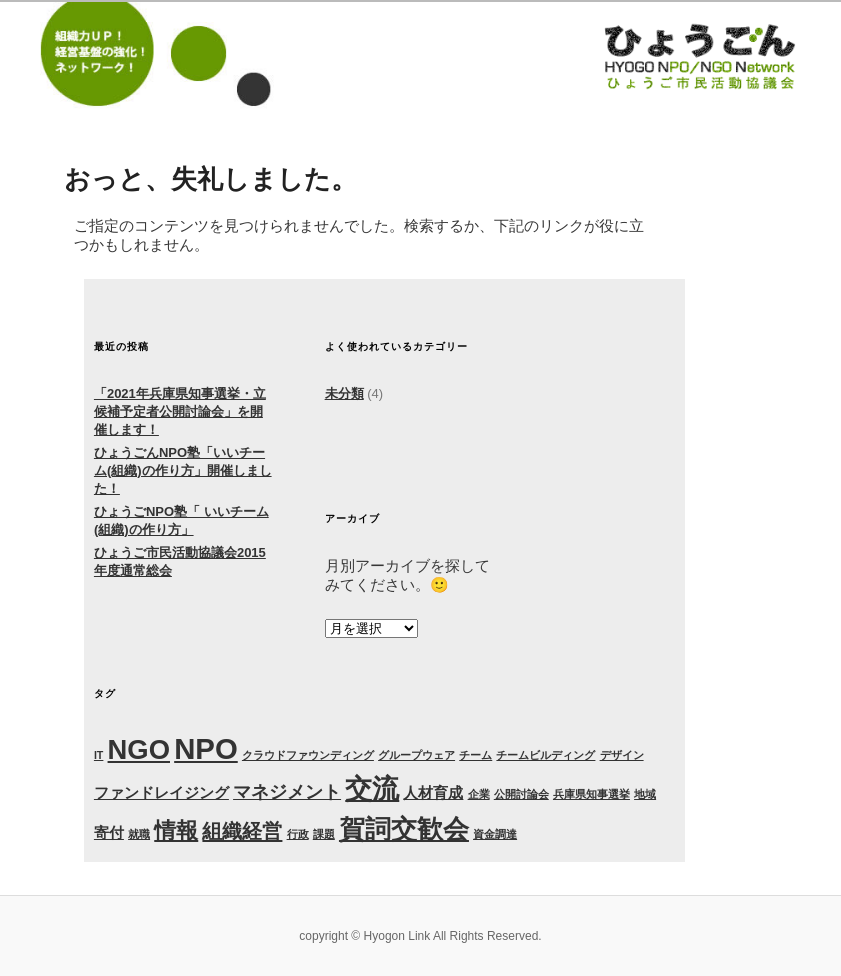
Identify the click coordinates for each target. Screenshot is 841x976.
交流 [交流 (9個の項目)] (372, 788)
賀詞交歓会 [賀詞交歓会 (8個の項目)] (404, 829)
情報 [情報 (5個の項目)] (176, 830)
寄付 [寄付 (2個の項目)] (109, 832)
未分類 (344, 393)
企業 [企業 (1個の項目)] (479, 794)
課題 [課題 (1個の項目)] (324, 834)
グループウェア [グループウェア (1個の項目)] (416, 755)
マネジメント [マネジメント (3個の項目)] (287, 792)
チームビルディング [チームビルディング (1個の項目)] (545, 755)
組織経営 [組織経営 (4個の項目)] (242, 831)
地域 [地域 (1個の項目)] (645, 794)
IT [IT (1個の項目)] (98, 755)
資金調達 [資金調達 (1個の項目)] (495, 834)
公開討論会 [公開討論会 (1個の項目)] (521, 794)
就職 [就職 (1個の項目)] (139, 834)
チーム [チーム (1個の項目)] (475, 755)
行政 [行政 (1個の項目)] (298, 834)
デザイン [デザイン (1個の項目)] (622, 755)
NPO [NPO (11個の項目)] (206, 748)
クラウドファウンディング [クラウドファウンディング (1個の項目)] (308, 755)
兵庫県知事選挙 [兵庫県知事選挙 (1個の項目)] (591, 794)
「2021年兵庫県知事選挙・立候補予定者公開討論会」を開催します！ (180, 411)
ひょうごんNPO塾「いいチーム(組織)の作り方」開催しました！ (183, 470)
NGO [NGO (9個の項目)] (139, 749)
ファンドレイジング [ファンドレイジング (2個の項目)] (161, 792)
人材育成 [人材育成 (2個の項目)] (433, 792)
